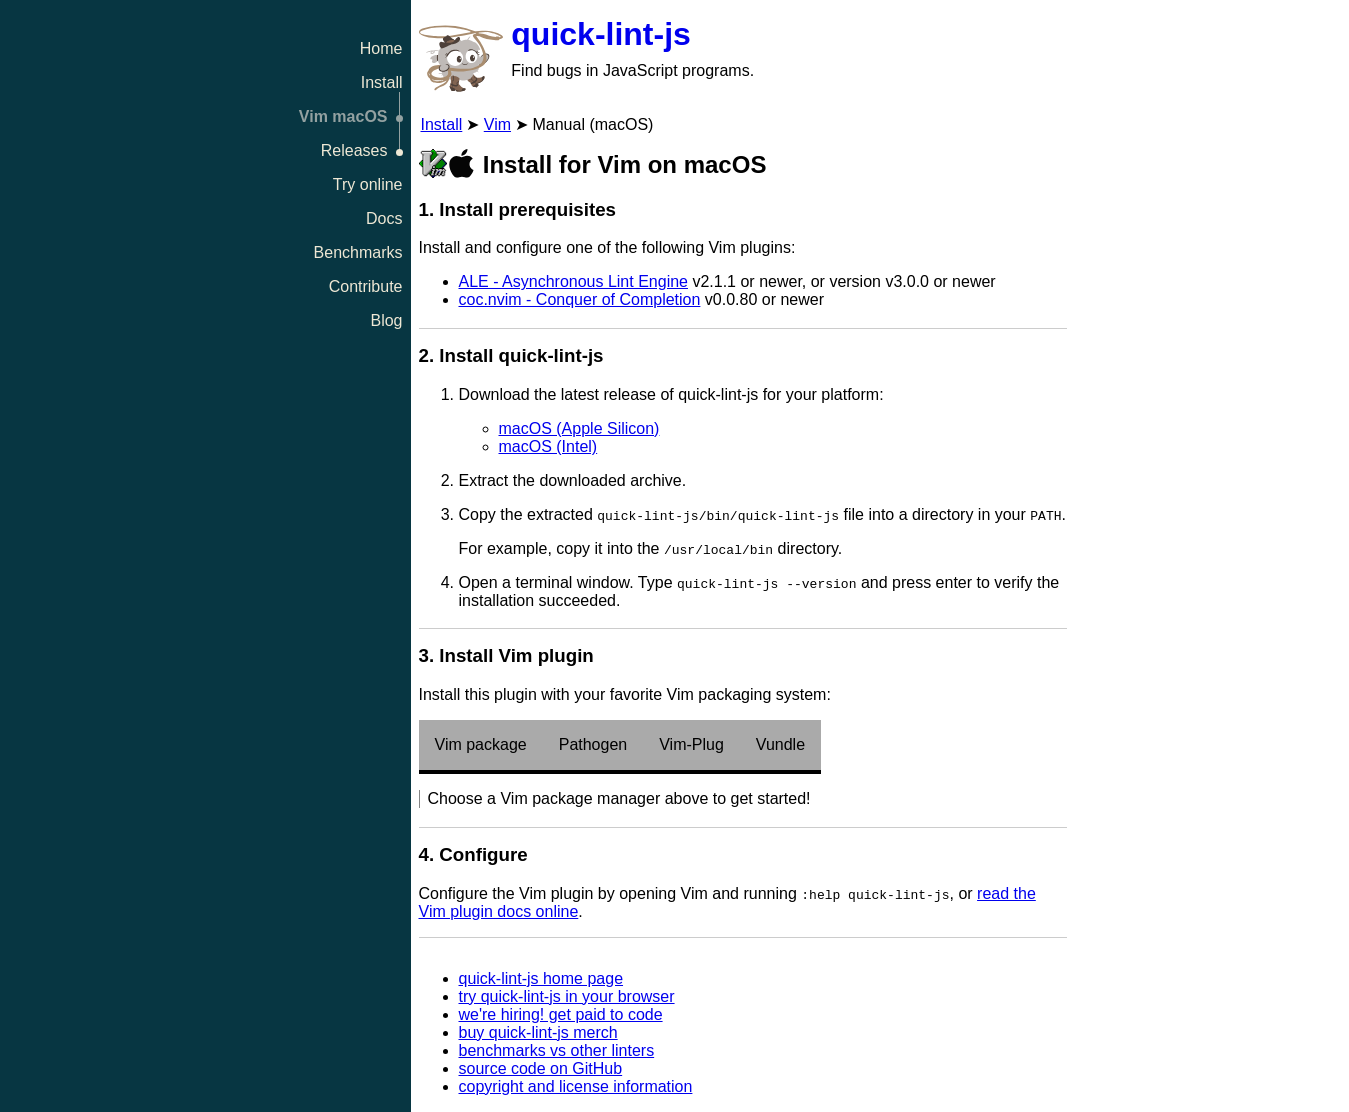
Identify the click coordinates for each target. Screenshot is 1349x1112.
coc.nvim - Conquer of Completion (580, 299)
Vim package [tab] (481, 744)
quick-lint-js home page (541, 978)
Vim (497, 124)
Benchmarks (358, 252)
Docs (384, 218)
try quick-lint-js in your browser (567, 996)
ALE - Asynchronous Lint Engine (573, 281)
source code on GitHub (541, 1068)
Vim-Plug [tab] (691, 744)
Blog (386, 320)
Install (382, 82)
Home (381, 48)
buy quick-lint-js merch (538, 1032)
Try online (368, 184)
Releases (354, 150)
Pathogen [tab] (593, 744)
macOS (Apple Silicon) (579, 428)
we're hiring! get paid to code (561, 1014)
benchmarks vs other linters (557, 1050)
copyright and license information (576, 1086)
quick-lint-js (601, 34)
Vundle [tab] (780, 744)
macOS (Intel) (548, 446)
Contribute (366, 286)
